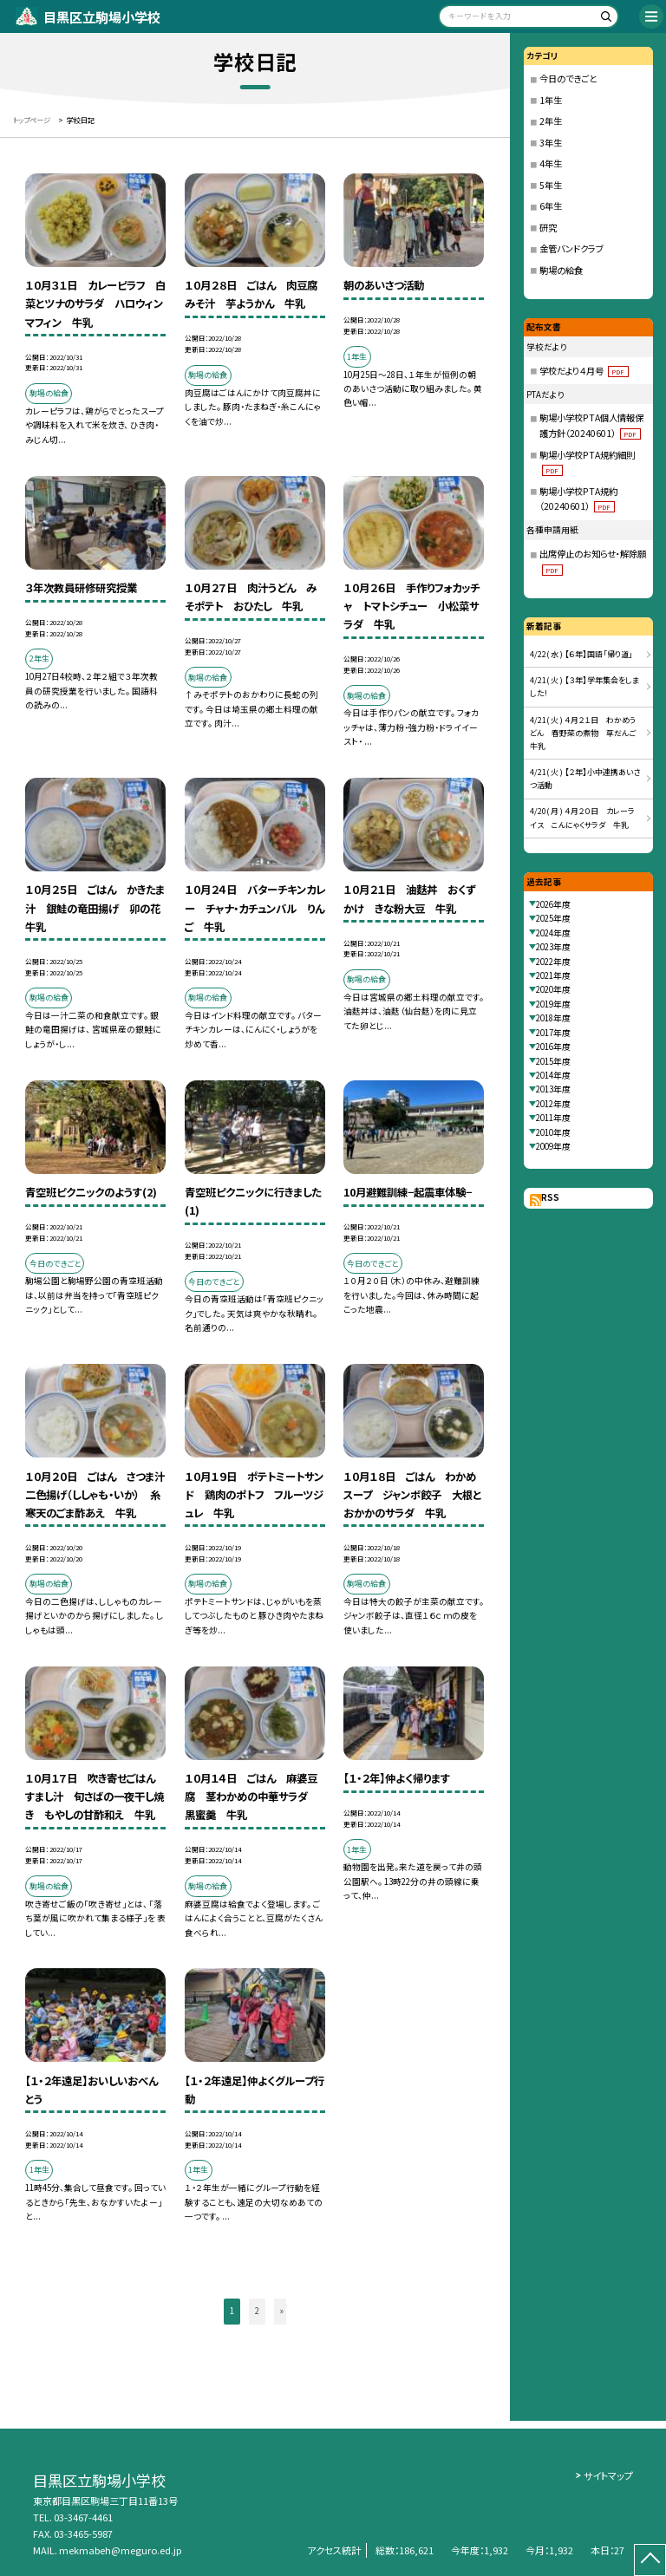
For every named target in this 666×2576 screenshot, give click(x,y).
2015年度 (553, 1061)
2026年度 (553, 904)
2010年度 (553, 1132)
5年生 (550, 185)
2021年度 (553, 975)
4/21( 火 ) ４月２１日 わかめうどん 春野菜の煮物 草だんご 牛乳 (586, 733)
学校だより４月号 (584, 370)
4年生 (550, 163)
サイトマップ (608, 2475)
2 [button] (257, 2311)
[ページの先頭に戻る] (650, 2560)
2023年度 (553, 947)
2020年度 (553, 989)
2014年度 (553, 1075)
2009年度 (553, 1146)
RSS (550, 1197)
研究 (548, 227)
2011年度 (553, 1118)
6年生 (550, 205)
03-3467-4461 (83, 2517)
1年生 (550, 100)
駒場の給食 (561, 270)
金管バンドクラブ (571, 248)
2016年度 (553, 1046)
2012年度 (553, 1104)
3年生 (550, 142)
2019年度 (553, 1004)
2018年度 (553, 1018)
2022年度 (553, 961)
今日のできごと (568, 78)
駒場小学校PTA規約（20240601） (578, 499)
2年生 (550, 120)
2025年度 (553, 918)
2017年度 (553, 1033)
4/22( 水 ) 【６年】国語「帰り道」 (581, 654)
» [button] (282, 2311)
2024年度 (553, 933)
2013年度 (553, 1089)
